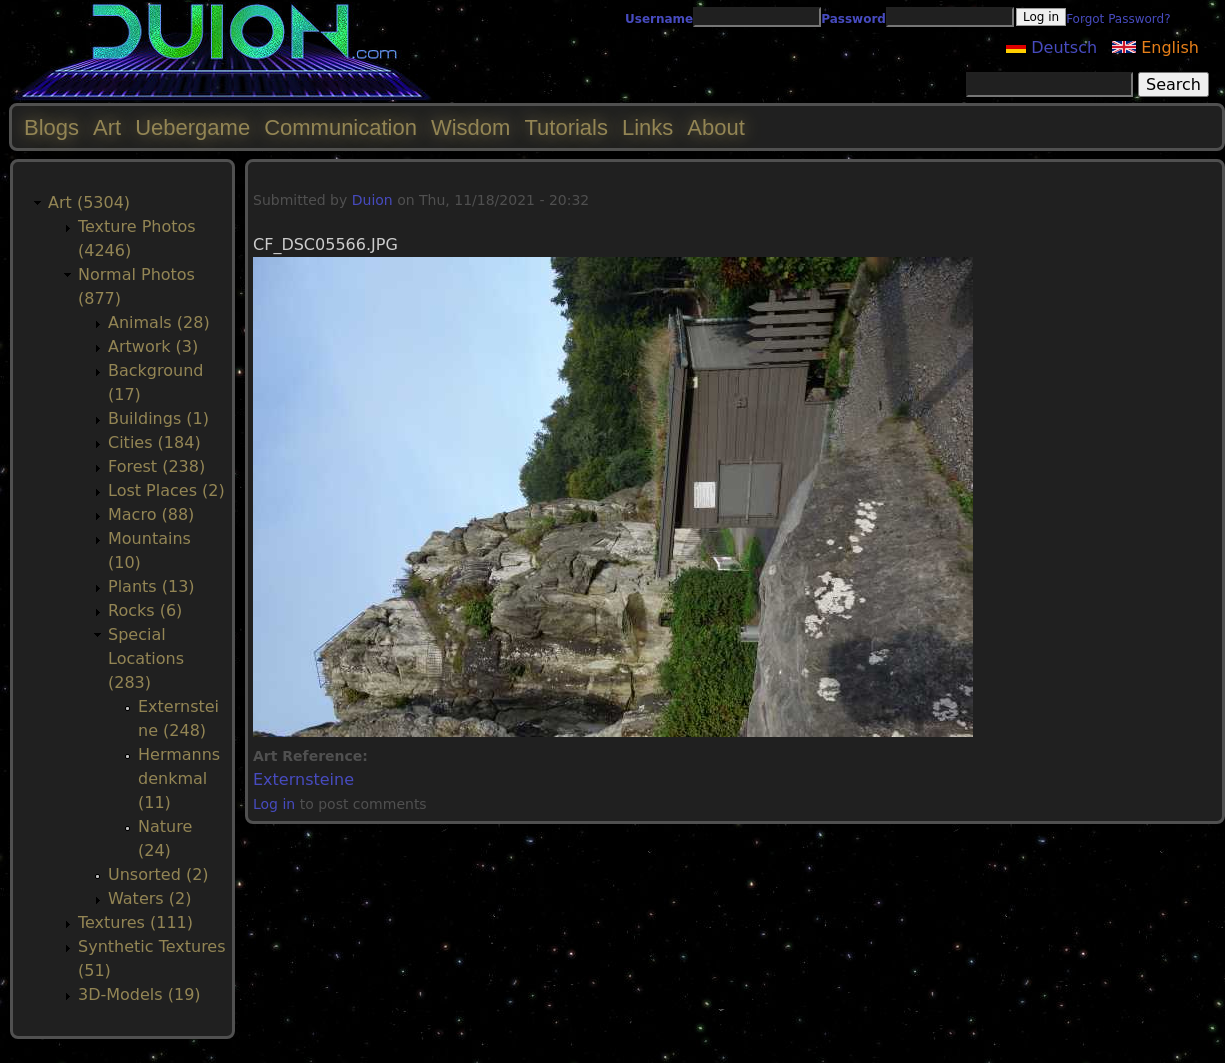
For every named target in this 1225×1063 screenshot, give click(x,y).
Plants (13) (151, 586)
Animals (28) (159, 322)
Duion (372, 200)
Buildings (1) (158, 418)
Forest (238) (156, 466)
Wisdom (470, 127)
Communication (340, 127)
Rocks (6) (145, 610)
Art (107, 127)
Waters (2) (149, 898)
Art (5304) (89, 202)
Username (659, 19)
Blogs (51, 127)
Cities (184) (154, 442)
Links (647, 127)
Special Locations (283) (146, 658)
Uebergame (192, 127)
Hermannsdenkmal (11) (179, 778)
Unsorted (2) (158, 874)
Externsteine (303, 779)
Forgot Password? (1118, 19)
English (1155, 47)
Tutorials (566, 127)
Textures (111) (135, 922)
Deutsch (1051, 47)
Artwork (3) (153, 346)
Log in (274, 804)
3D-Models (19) (139, 994)
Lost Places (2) (166, 490)
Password (853, 19)
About (716, 127)
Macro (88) (151, 514)
